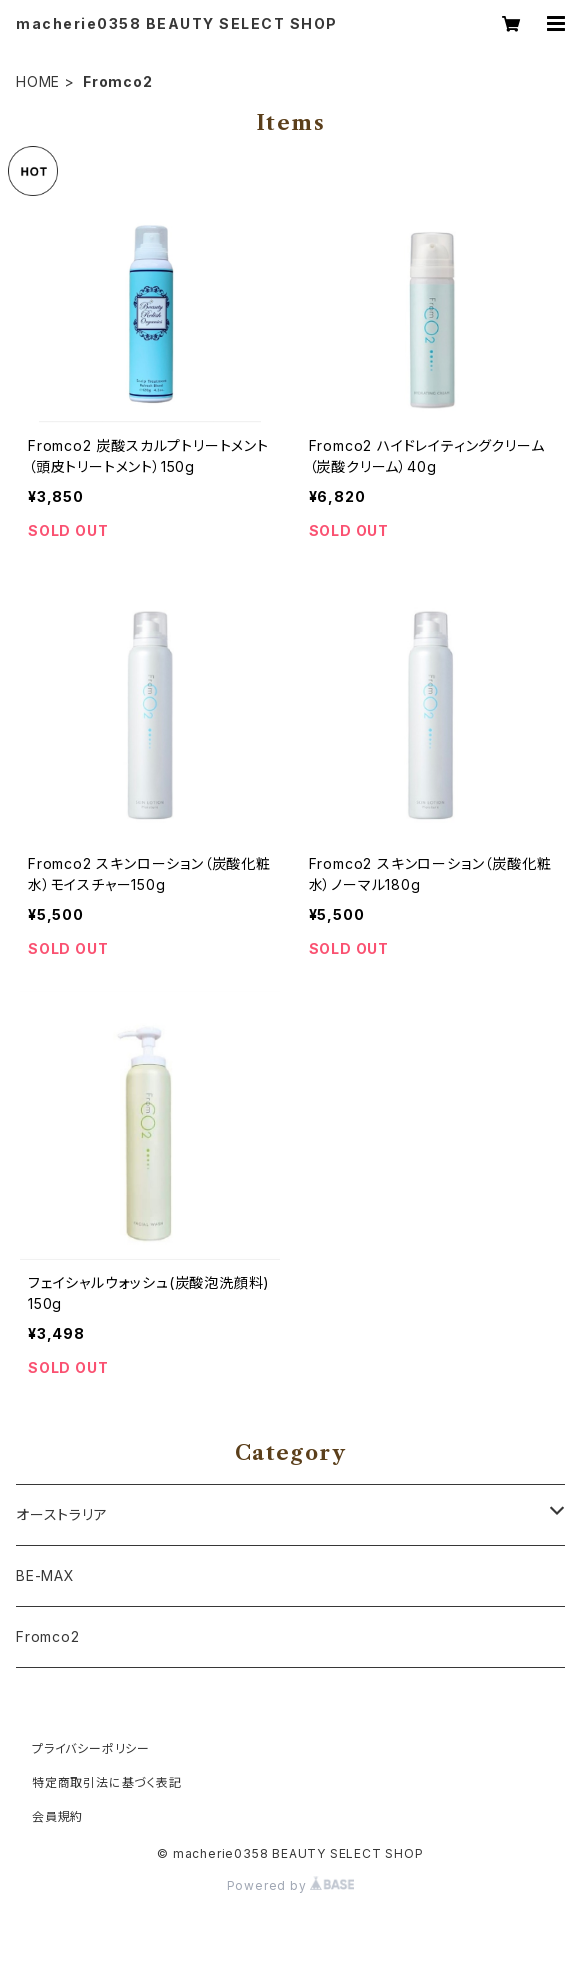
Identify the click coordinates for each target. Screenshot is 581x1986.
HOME (38, 81)
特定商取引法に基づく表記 (107, 1782)
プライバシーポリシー (91, 1748)
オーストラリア (62, 1514)
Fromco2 (48, 1636)
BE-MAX (45, 1575)
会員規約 (57, 1816)
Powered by (291, 1885)
